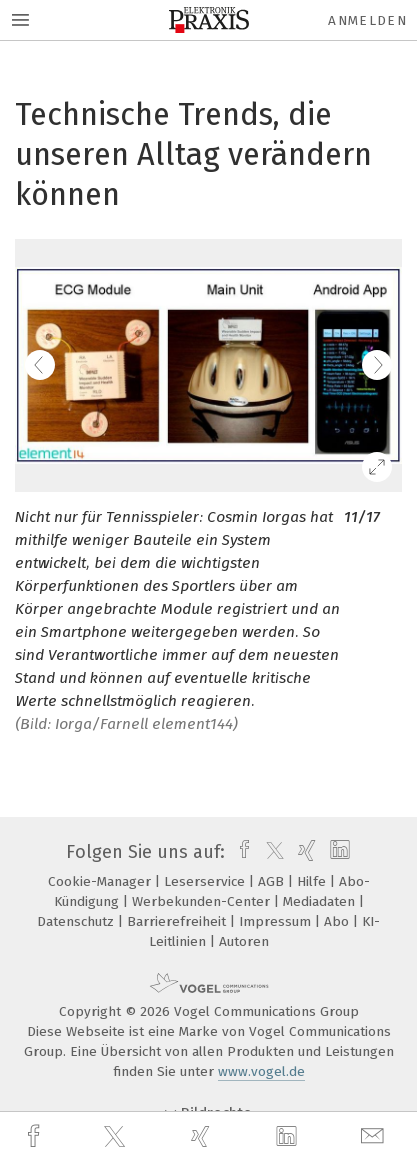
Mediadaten (321, 901)
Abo (338, 921)
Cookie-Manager (101, 881)
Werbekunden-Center (203, 901)
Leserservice (206, 881)
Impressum (277, 921)
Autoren (244, 941)
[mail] (375, 1136)
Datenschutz (77, 921)
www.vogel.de (261, 1071)
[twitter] (117, 1137)
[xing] (203, 1136)
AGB (273, 881)
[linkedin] (289, 1137)
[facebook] (36, 1136)
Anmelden (367, 20)
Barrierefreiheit (178, 921)
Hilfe (313, 881)
